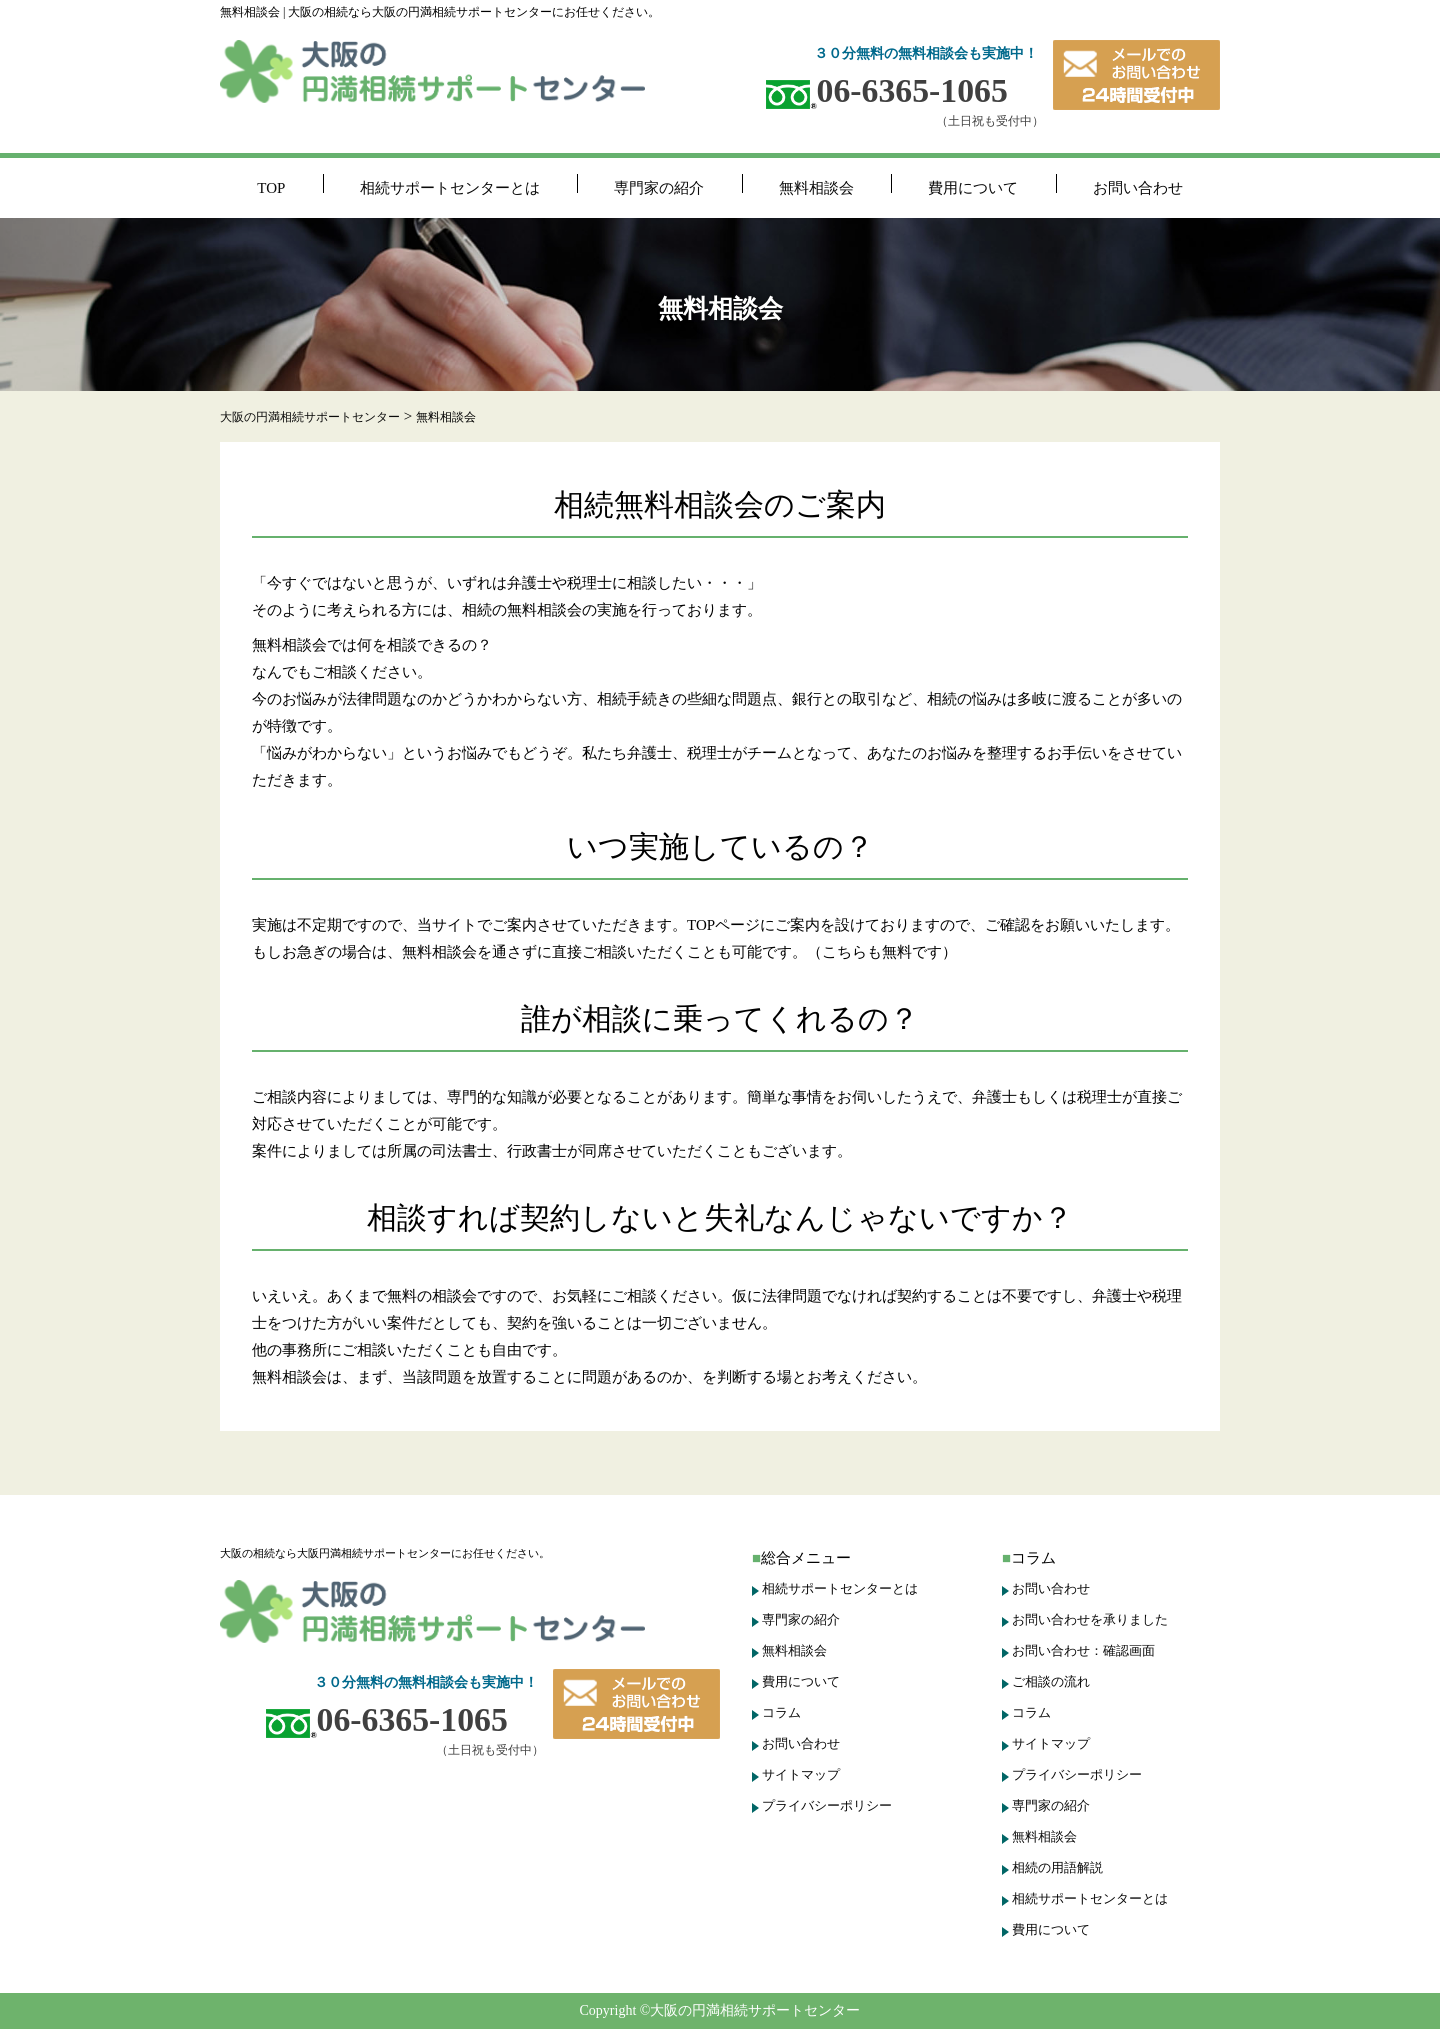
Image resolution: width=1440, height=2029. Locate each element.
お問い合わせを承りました (1090, 1619)
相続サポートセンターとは (450, 188)
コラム (781, 1712)
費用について (973, 188)
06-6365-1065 (887, 90)
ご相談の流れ (1051, 1681)
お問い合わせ (1138, 188)
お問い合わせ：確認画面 (1083, 1650)
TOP (271, 188)
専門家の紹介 (659, 188)
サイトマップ (801, 1774)
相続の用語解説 (1057, 1867)
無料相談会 (816, 188)
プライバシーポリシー (827, 1805)
